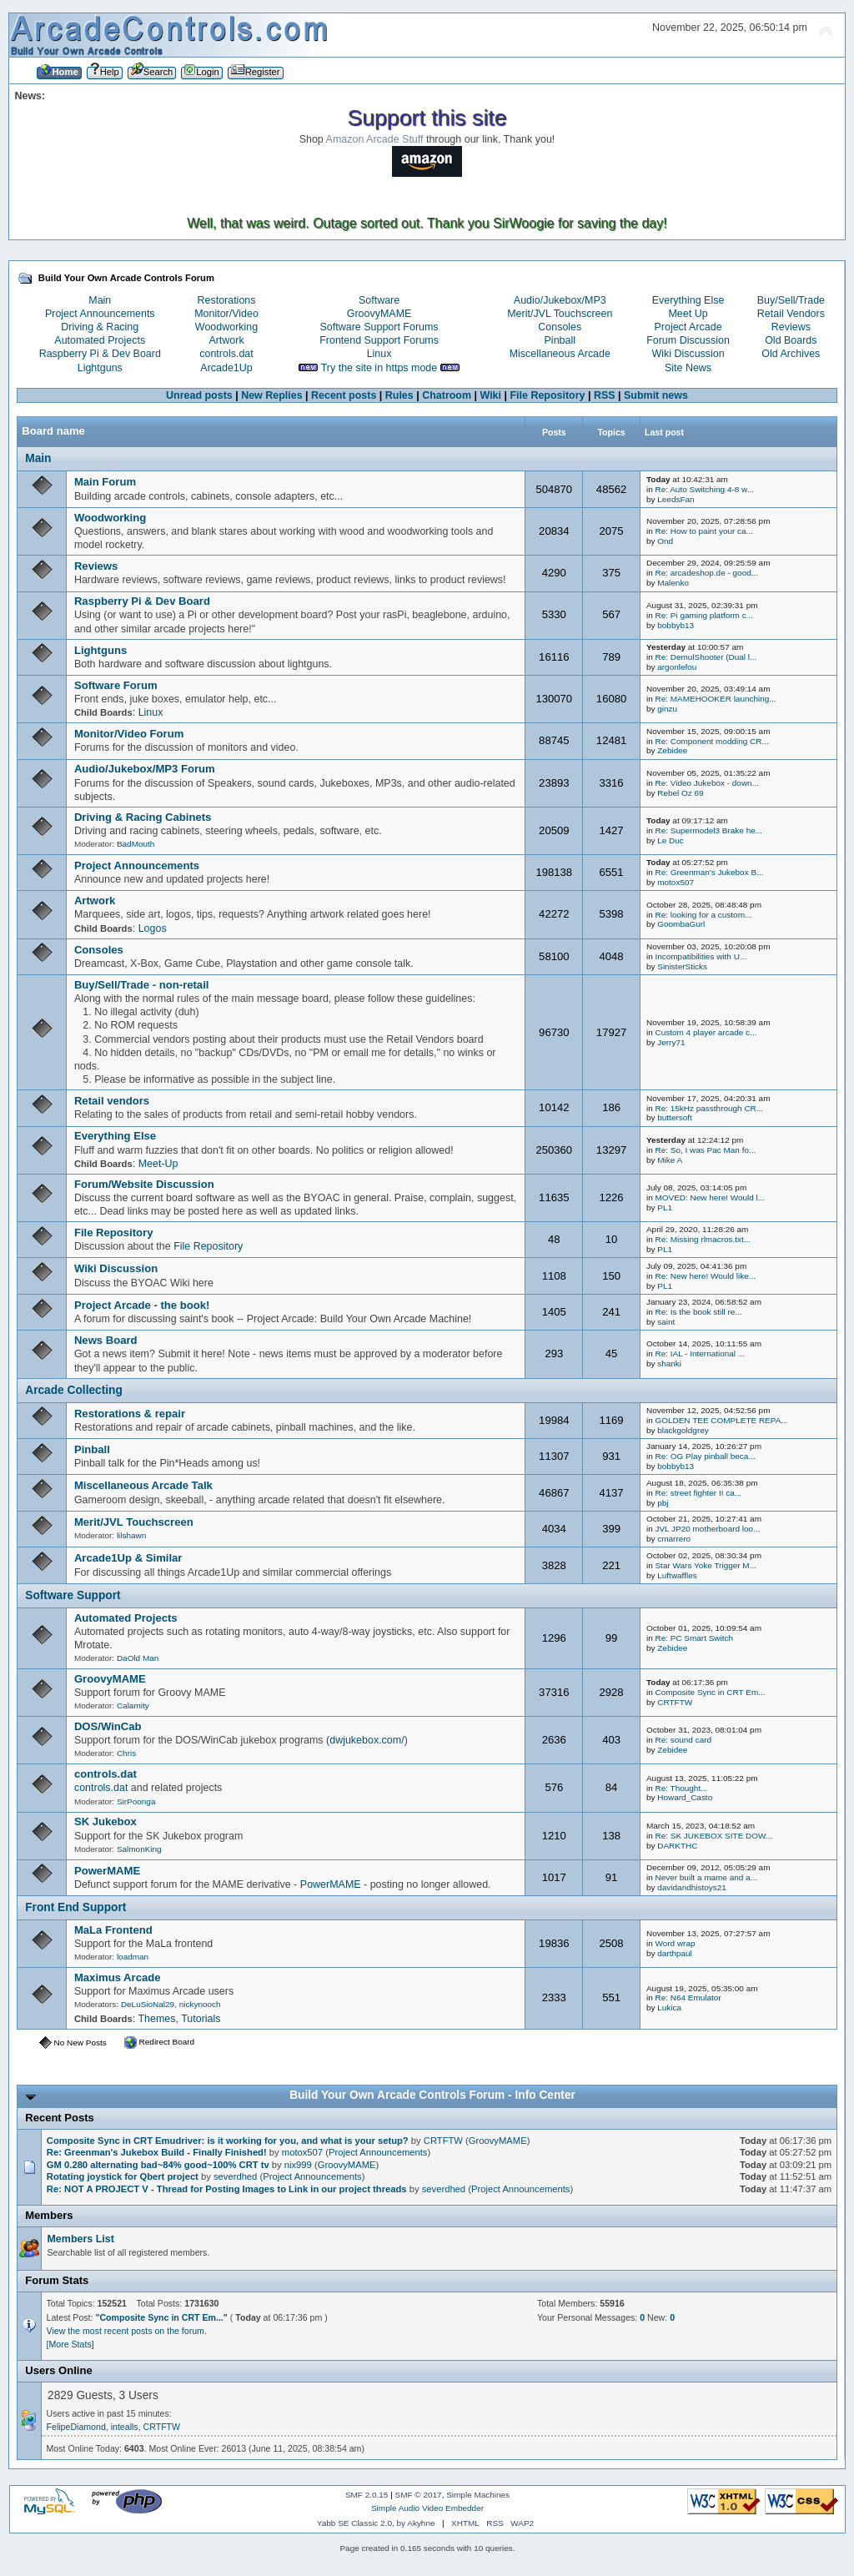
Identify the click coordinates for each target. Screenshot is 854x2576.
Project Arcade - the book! (142, 1305)
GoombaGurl (681, 923)
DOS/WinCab (108, 1726)
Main (99, 300)
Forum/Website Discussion (144, 1184)
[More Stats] (70, 2344)
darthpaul (674, 1953)
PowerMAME (107, 1870)
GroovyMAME (379, 313)
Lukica (669, 2007)
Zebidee (672, 750)
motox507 (675, 882)
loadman (132, 1956)
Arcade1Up (226, 368)
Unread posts (199, 395)
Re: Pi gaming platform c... (703, 615)
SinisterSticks (682, 966)
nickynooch (200, 2004)
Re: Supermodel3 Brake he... (708, 830)
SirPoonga (136, 1801)
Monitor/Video (226, 313)
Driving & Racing (99, 327)
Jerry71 (671, 1042)
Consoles (559, 327)
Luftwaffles (676, 1575)
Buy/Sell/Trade (791, 300)
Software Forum (116, 685)
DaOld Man (137, 1658)
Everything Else (688, 300)
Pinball (560, 340)
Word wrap (675, 1943)
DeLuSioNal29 (147, 2004)
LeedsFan (675, 499)
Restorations (227, 300)
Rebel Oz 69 (680, 792)
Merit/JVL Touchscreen (559, 313)
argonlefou (676, 667)
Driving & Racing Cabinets (142, 817)
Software (379, 300)
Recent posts (343, 395)
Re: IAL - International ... (700, 1353)
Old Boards (790, 340)
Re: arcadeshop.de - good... (706, 572)
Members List (80, 2239)
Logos (152, 928)
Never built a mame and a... (705, 1877)
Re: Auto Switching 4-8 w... (704, 489)
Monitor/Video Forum (128, 733)
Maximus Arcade (117, 1977)
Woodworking (226, 327)
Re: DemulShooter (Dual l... (705, 657)
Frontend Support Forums (379, 340)
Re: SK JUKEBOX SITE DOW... (713, 1835)
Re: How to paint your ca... (703, 531)
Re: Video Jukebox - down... (707, 782)
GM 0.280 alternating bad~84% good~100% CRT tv (158, 2165)
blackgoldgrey (683, 1430)
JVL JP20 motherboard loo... (707, 1528)
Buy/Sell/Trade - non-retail (141, 985)
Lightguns (100, 368)
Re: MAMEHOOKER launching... (715, 698)
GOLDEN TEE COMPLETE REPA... (721, 1420)
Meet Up (687, 313)
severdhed (235, 2176)
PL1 (664, 1207)
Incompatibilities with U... (700, 956)
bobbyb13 (675, 625)
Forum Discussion (688, 340)
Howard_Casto (684, 1797)
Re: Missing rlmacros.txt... (703, 1239)
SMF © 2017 (418, 2494)
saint (666, 1321)
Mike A (669, 1160)
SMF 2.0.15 (367, 2494)
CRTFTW (674, 1702)
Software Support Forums (379, 327)
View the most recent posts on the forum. (127, 2331)
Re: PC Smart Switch (694, 1638)
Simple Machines (478, 2494)
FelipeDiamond (76, 2427)
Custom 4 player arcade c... (705, 1032)
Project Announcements (100, 313)
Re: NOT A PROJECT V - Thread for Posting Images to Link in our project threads (227, 2189)
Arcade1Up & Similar (128, 1558)
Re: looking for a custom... (703, 914)
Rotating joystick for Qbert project (122, 2176)
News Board (106, 1340)
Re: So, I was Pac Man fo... (705, 1150)
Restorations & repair (129, 1413)
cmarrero (674, 1538)
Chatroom (446, 395)
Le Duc (670, 840)
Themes (156, 2019)
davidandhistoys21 (691, 1887)
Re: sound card (683, 1739)
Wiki (490, 395)
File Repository (547, 395)
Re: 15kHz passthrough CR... (709, 1108)
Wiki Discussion (687, 354)
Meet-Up (158, 1164)
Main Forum (105, 481)
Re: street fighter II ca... (698, 1492)
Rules (399, 395)
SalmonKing (139, 1849)
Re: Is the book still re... (698, 1311)
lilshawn (131, 1535)
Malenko (673, 582)
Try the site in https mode (379, 368)
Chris (126, 1753)
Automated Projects (99, 340)
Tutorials (200, 2019)
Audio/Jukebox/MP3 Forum (144, 768)
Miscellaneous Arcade (560, 354)
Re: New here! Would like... (705, 1275)
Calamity (133, 1705)
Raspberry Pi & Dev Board (100, 354)
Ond (665, 541)
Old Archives (790, 354)
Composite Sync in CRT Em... (710, 1692)
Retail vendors (111, 1100)
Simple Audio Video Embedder (427, 2508)
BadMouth (135, 843)
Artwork (226, 340)
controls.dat (226, 354)
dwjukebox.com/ (366, 1740)
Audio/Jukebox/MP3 (560, 300)
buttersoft (674, 1117)
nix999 (298, 2165)
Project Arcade (687, 327)
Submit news (656, 395)
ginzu (667, 708)
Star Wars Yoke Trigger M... (705, 1565)
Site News (688, 368)
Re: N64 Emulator (688, 1997)
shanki (669, 1363)
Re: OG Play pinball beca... (705, 1456)
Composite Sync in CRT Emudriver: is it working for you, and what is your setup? (228, 2141)
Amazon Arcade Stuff (375, 139)
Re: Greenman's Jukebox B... (709, 872)
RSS (604, 395)
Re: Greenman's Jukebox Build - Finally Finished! (157, 2152)
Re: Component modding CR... (711, 741)
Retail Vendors (791, 313)
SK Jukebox (105, 1821)
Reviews (791, 327)
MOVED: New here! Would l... (710, 1197)
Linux (379, 354)
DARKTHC (677, 1845)
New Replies (271, 395)
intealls (124, 2427)
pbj (662, 1502)
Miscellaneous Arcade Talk (143, 1485)
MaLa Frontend (113, 1930)
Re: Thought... (681, 1788)
